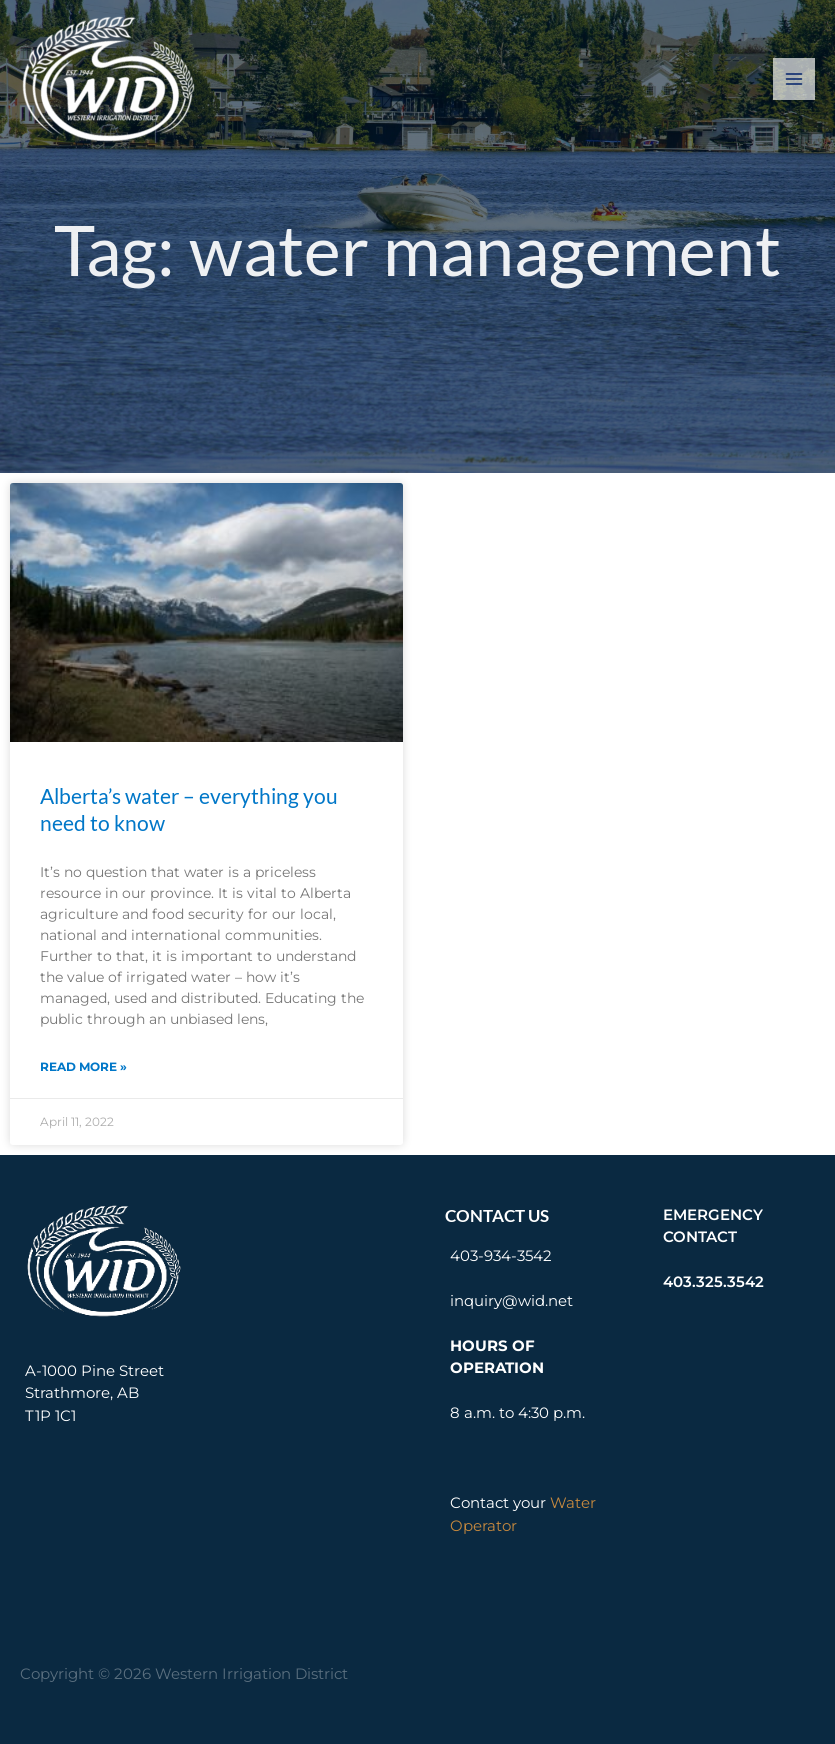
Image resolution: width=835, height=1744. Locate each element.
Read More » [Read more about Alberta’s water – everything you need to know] (83, 1066)
